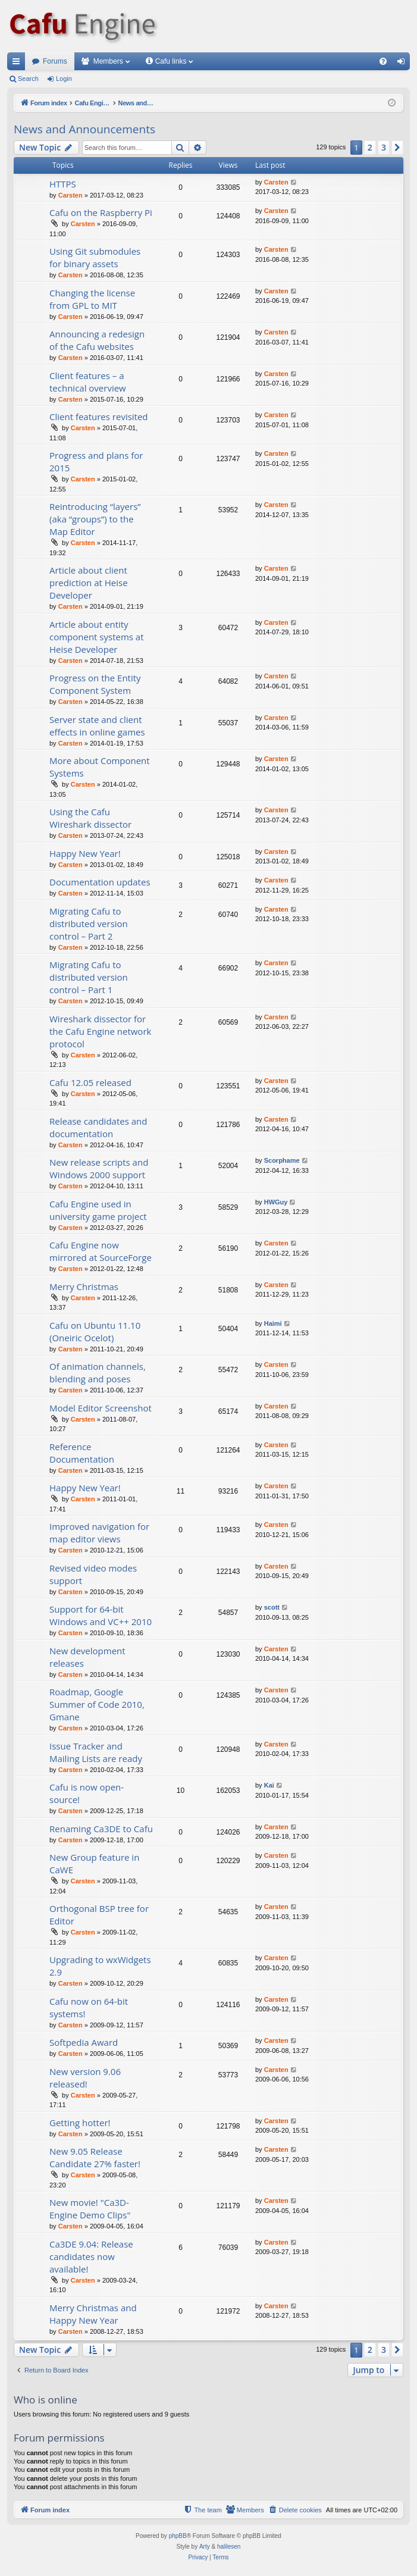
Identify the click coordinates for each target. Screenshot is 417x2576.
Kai (269, 1785)
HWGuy (276, 1202)
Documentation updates (100, 882)
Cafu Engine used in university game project (98, 1210)
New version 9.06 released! (85, 2077)
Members (108, 61)
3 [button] (383, 147)
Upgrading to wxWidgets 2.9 (100, 1966)
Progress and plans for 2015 (96, 461)
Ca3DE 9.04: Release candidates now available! (91, 2256)
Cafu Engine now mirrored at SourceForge (100, 1251)
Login (64, 78)
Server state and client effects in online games (97, 725)
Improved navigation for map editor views (99, 1532)
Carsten (70, 195)
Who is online (45, 2399)
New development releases (87, 1657)
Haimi (273, 1323)
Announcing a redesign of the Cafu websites (97, 340)
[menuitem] (383, 61)
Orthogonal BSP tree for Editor (99, 1914)
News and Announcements (84, 129)
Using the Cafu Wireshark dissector (90, 818)
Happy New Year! (85, 853)
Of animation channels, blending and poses (97, 1372)
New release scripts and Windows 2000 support (98, 1168)
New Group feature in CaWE (94, 1863)
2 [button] (370, 147)
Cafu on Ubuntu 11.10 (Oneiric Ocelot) (94, 1331)
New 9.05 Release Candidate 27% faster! (94, 2157)
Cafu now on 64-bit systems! (88, 2007)
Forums (55, 61)
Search (28, 78)
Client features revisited (98, 416)
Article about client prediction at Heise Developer (88, 582)
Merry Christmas (83, 1286)
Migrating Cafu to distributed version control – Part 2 (88, 923)
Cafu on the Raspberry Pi (100, 212)
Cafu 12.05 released (90, 1082)
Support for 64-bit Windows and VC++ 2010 (100, 1615)
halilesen (228, 2546)
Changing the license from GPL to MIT (92, 299)
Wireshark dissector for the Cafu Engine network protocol (100, 1031)
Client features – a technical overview (87, 382)
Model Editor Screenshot (100, 1408)
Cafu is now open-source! (86, 1793)
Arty (204, 2546)
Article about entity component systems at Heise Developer (96, 636)
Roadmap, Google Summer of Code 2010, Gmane (97, 1704)
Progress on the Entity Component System (95, 684)
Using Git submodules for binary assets (94, 257)
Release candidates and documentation (98, 1127)
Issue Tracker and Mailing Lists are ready (95, 1752)
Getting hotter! (79, 2123)
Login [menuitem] (403, 63)
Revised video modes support (93, 1574)
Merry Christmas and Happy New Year (93, 2314)
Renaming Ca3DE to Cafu (101, 1829)
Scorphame (282, 1160)
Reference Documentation (81, 1453)
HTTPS (62, 184)
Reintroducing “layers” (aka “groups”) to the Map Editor (95, 518)
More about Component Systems (99, 767)
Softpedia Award (83, 2042)
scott (272, 1607)
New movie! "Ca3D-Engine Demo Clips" (89, 2208)
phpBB (178, 2536)
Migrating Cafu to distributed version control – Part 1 (88, 977)
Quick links (18, 63)
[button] (397, 147)
